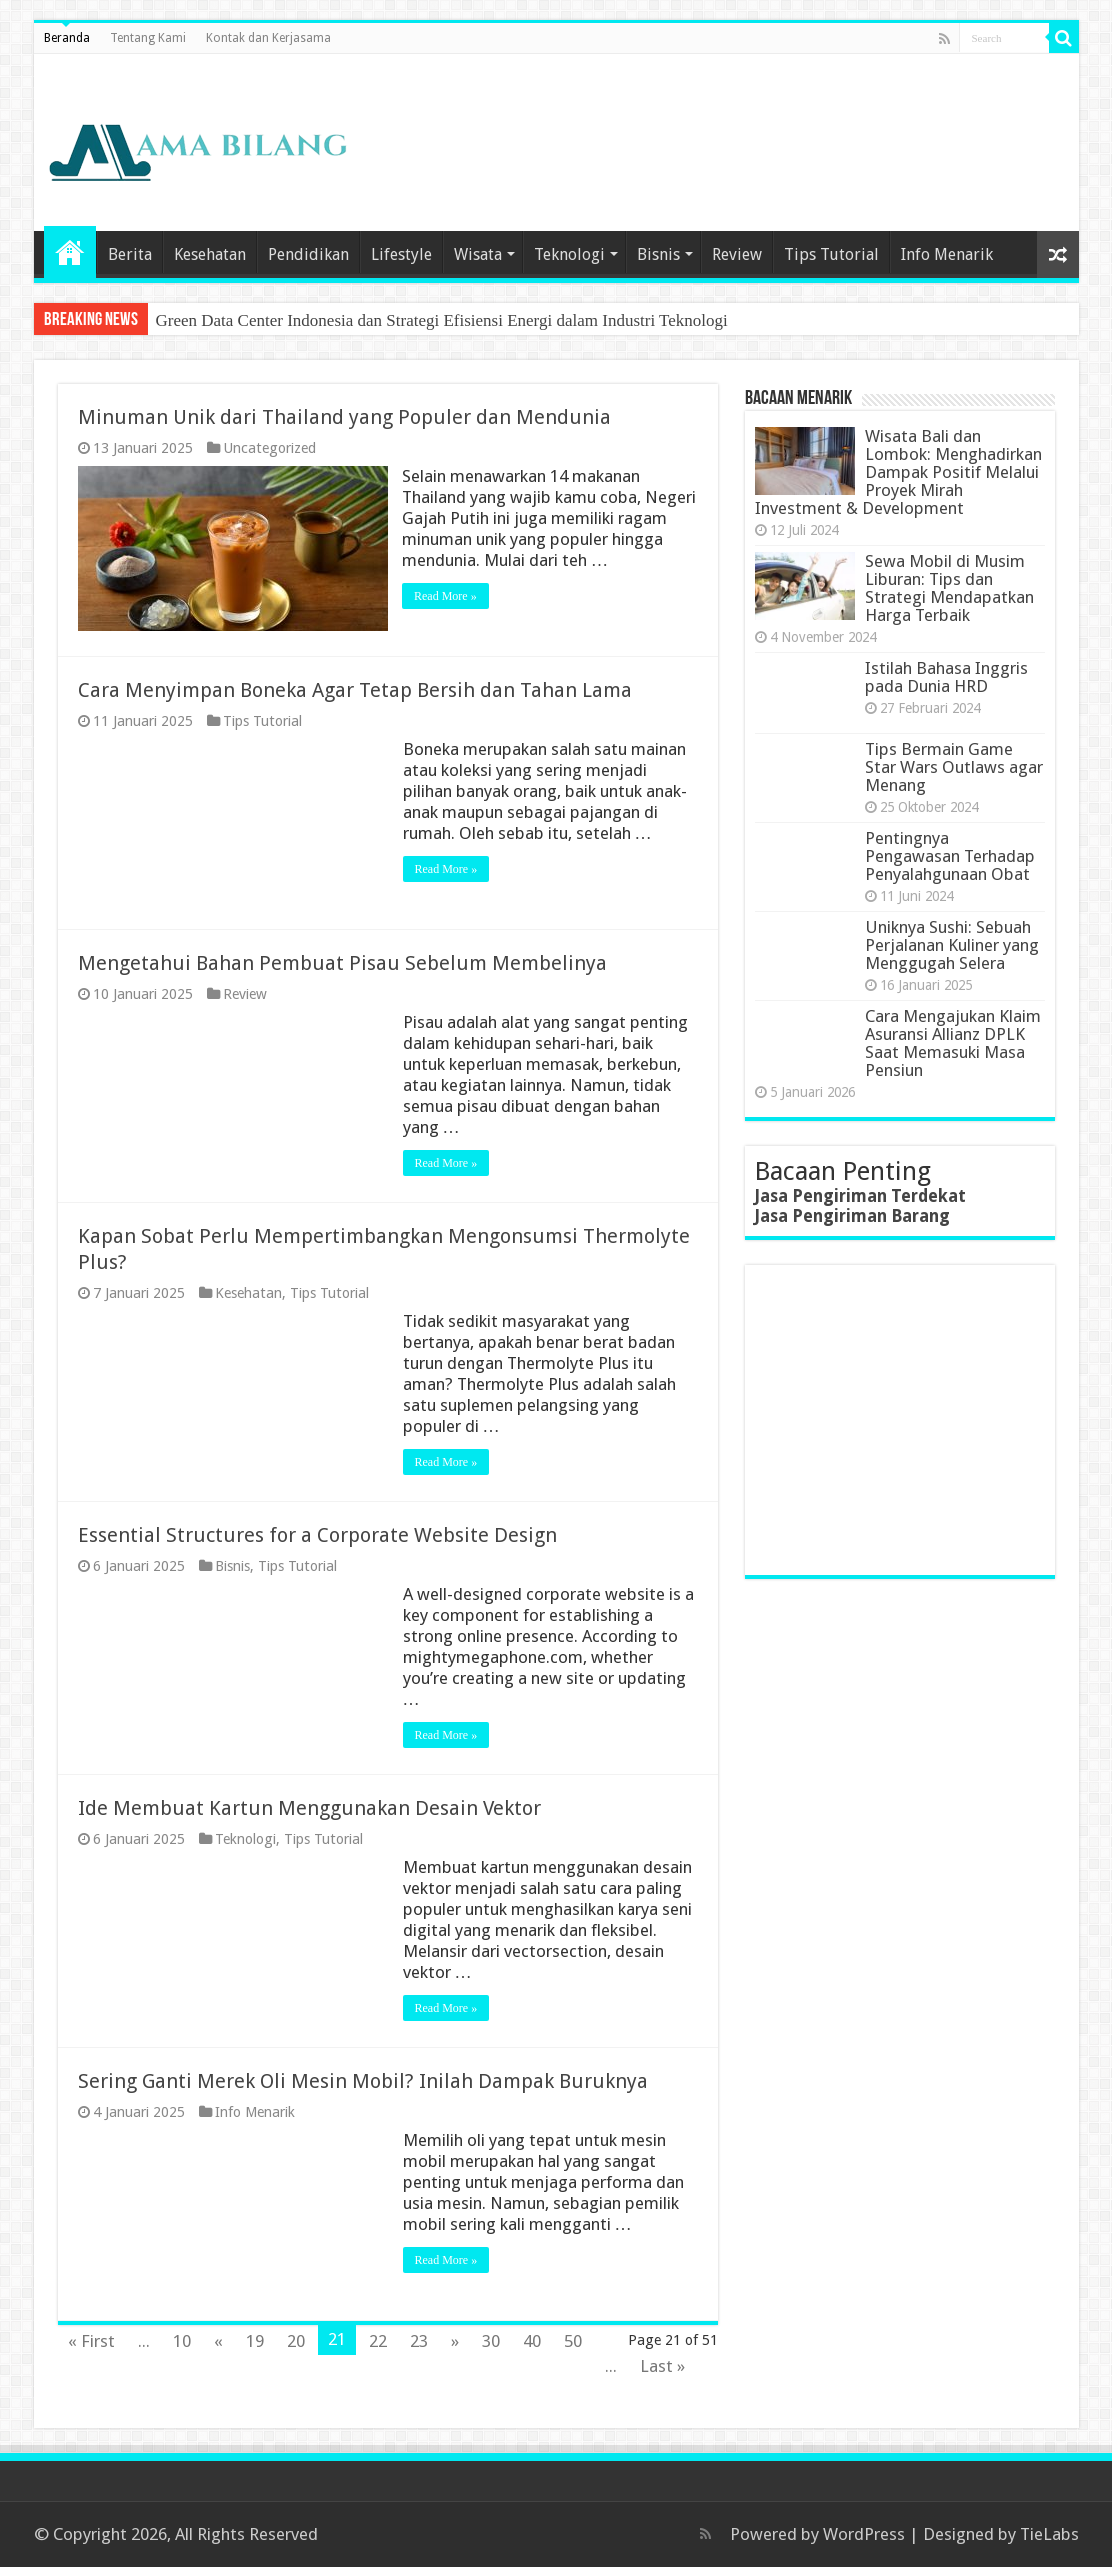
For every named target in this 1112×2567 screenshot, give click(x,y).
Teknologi (569, 254)
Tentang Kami (148, 38)
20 (296, 2341)
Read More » (446, 596)
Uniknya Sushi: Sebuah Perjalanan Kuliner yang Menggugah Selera (952, 945)
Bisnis (658, 254)
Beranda (67, 38)
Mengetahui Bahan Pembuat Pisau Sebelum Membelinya (342, 963)
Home (70, 252)
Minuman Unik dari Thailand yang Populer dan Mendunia (344, 417)
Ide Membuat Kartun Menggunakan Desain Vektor (309, 1808)
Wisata (478, 254)
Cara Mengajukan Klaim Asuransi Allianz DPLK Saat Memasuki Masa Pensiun (953, 1043)
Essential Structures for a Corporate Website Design (317, 1535)
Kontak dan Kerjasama (268, 38)
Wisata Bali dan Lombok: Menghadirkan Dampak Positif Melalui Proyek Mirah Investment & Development (898, 472)
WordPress (864, 2534)
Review (737, 254)
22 (378, 2341)
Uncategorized (269, 448)
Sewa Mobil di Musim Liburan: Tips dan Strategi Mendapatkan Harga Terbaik (949, 588)
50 (573, 2341)
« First (91, 2341)
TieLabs (1049, 2534)
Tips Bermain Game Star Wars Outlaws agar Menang (954, 767)
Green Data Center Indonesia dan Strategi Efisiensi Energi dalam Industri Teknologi (442, 320)
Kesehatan (210, 254)
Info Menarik (947, 254)
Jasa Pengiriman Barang (852, 1216)
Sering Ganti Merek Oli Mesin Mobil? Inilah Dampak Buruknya (363, 2081)
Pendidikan (308, 254)
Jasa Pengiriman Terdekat (860, 1196)
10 (182, 2341)
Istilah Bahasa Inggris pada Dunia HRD (946, 677)
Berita (130, 254)
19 (255, 2341)
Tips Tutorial (831, 254)
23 (419, 2341)
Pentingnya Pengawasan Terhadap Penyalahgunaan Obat (950, 856)
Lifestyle (401, 254)
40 (532, 2341)
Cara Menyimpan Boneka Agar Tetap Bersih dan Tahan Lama (355, 690)
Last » (662, 2366)
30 (491, 2341)
